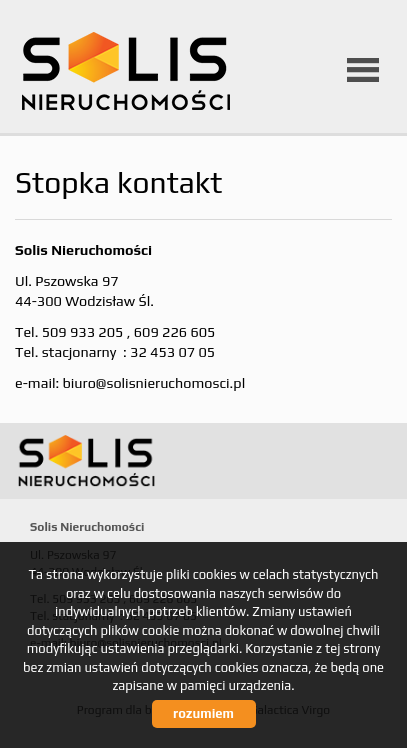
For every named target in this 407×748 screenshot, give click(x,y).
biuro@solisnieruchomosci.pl (153, 383)
